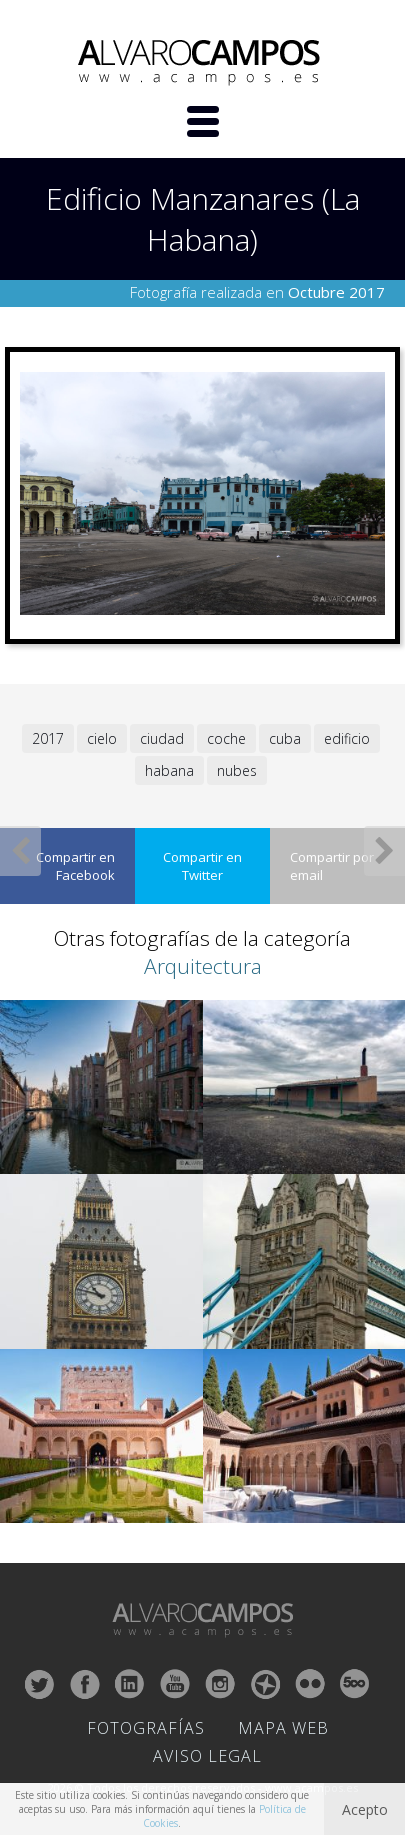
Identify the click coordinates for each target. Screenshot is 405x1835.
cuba (285, 738)
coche (226, 738)
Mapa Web (283, 1728)
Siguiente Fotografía (384, 851)
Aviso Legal (207, 1756)
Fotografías (146, 1728)
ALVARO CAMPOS (202, 63)
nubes (237, 770)
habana (169, 770)
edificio (347, 738)
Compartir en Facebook (75, 866)
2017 (48, 738)
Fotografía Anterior (20, 851)
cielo (102, 738)
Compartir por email (332, 866)
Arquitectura (203, 966)
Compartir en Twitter (202, 866)
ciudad (162, 738)
